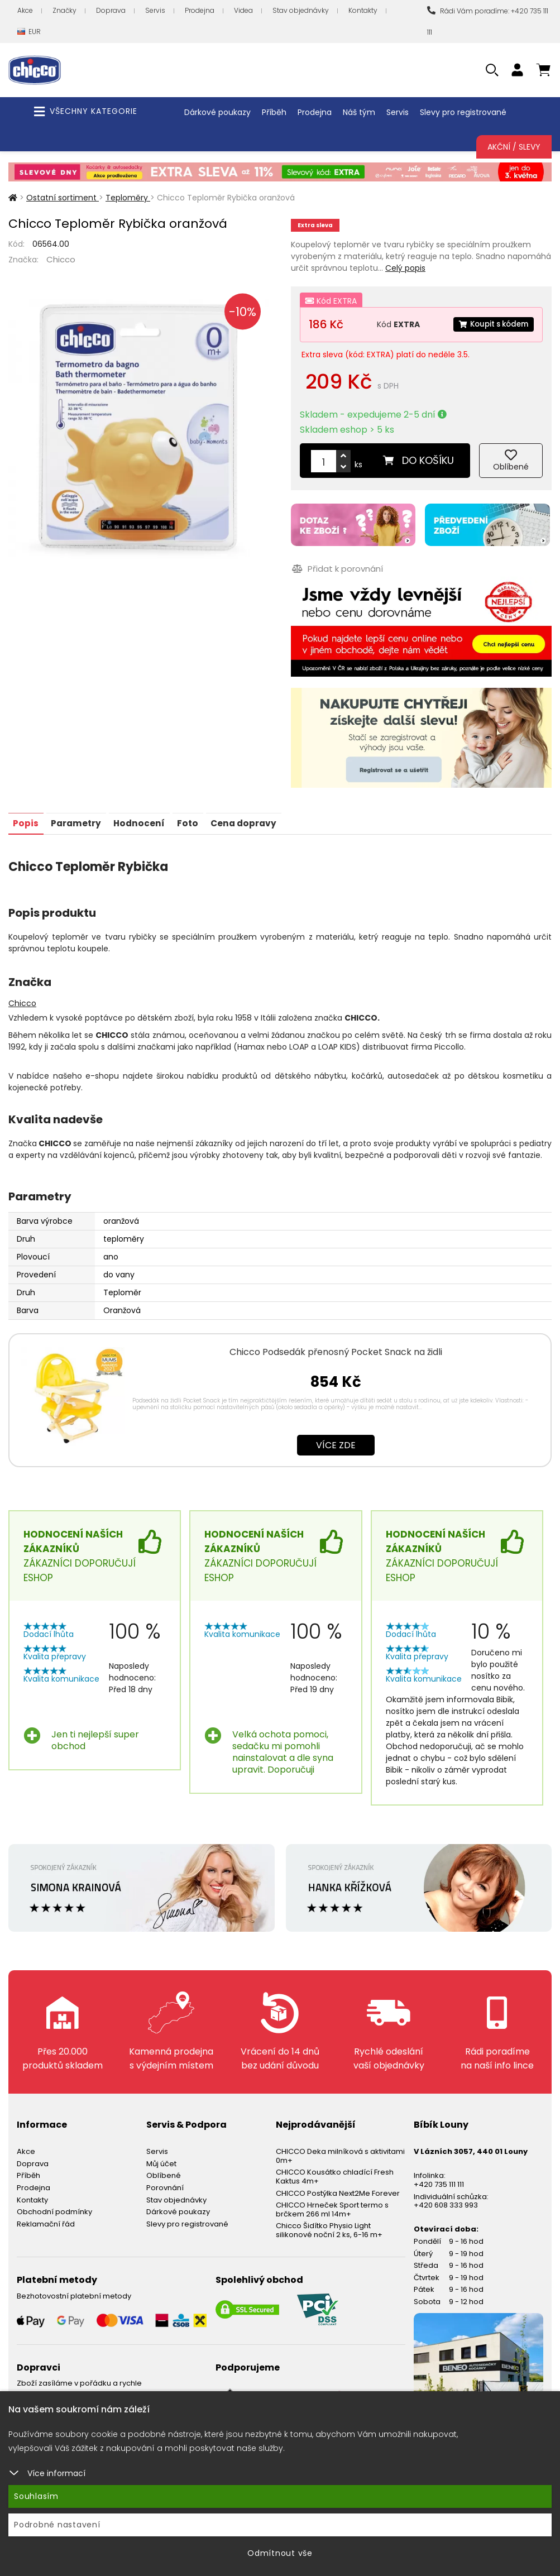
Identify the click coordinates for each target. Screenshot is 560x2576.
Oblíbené (163, 2171)
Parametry (80, 819)
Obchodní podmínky (54, 2207)
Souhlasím (36, 2496)
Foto (197, 819)
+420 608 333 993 (446, 2201)
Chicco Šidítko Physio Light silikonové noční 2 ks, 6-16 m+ (329, 2226)
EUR (29, 32)
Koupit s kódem (490, 324)
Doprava (111, 10)
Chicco (60, 259)
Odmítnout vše (280, 2553)
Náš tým (359, 112)
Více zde (336, 1441)
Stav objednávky (300, 10)
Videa (243, 10)
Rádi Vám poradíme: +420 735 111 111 (487, 21)
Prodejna (199, 10)
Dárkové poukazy (217, 112)
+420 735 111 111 (439, 2180)
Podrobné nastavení (57, 2524)
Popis (27, 819)
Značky (64, 10)
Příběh (274, 112)
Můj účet (161, 2159)
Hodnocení (145, 819)
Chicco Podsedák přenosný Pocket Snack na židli (335, 1348)
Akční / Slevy (513, 146)
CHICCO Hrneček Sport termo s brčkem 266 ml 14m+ (332, 2205)
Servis (155, 10)
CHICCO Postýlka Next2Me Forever (338, 2189)
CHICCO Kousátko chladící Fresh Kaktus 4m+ (335, 2172)
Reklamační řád (46, 2220)
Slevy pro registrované (463, 112)
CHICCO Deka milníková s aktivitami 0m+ (340, 2152)
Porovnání (165, 2183)
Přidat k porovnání (336, 567)
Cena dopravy (256, 819)
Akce (25, 10)
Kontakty (362, 10)
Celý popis (405, 268)
